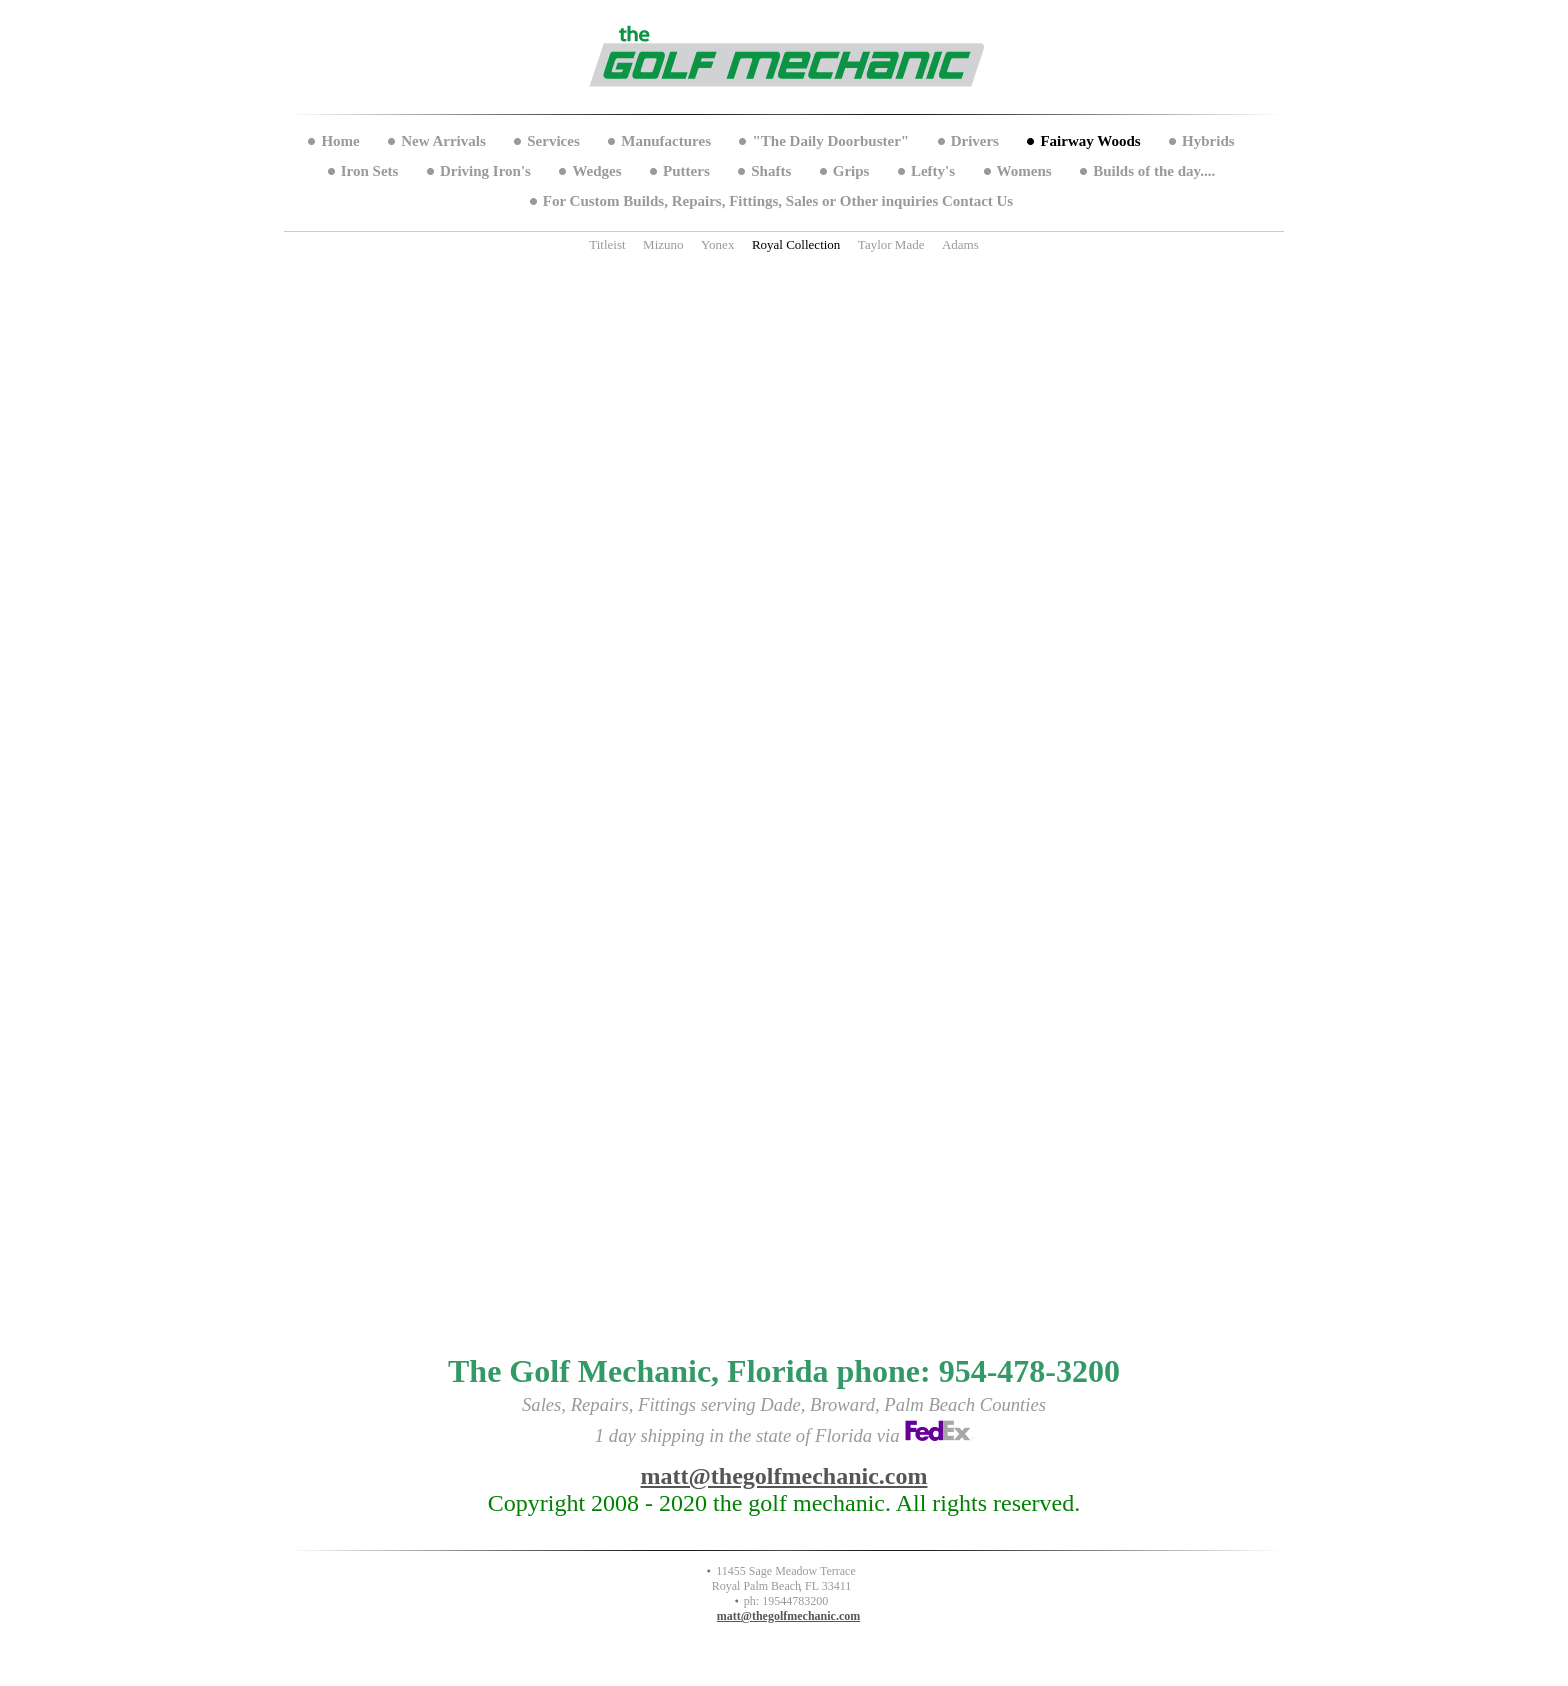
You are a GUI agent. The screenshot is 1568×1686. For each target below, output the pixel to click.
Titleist (607, 244)
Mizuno (663, 244)
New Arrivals (443, 141)
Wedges (596, 171)
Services (553, 141)
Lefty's (933, 171)
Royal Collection (796, 244)
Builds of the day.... (1154, 171)
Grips (851, 171)
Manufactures (666, 141)
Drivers (975, 141)
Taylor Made (891, 244)
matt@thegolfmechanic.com (784, 1476)
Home (340, 141)
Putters (686, 171)
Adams (960, 244)
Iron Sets (370, 171)
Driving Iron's (485, 171)
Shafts (771, 171)
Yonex (717, 244)
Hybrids (1208, 141)
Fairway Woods (1090, 141)
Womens (1024, 171)
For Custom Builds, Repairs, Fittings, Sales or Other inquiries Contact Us (778, 201)
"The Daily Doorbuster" (830, 141)
